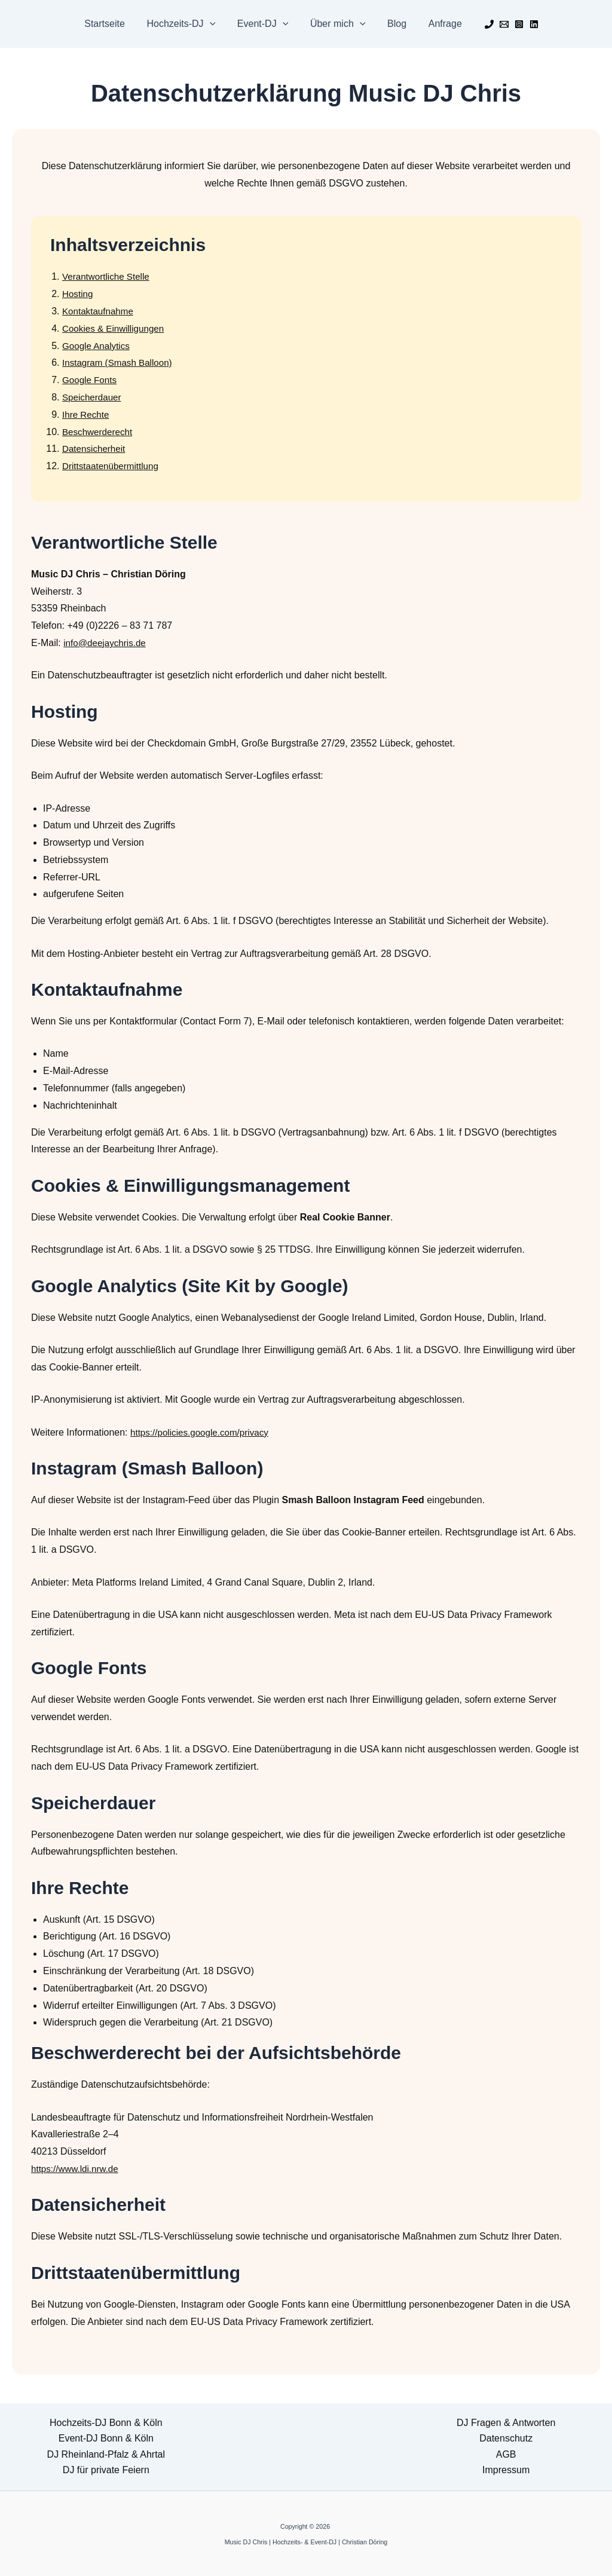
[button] (214, 24)
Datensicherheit (95, 448)
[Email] (495, 24)
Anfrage (438, 24)
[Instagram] (510, 24)
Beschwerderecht (99, 432)
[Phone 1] (480, 24)
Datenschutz (506, 2438)
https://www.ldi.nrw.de (77, 2169)
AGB (506, 2454)
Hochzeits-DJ (185, 24)
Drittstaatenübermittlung (113, 466)
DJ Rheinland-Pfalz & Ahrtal (106, 2454)
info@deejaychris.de (106, 643)
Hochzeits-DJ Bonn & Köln (106, 2423)
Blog (392, 24)
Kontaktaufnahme (99, 311)
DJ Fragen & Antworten (506, 2423)
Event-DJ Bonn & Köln (106, 2438)
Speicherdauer (93, 397)
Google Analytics (97, 346)
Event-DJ (263, 24)
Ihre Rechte (87, 414)
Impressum (506, 2470)
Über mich (337, 24)
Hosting (78, 294)
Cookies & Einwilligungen (116, 328)
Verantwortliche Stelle (108, 276)
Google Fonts (91, 380)
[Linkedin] (525, 24)
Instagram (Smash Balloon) (120, 362)
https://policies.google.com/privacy (203, 1432)
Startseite (111, 24)
